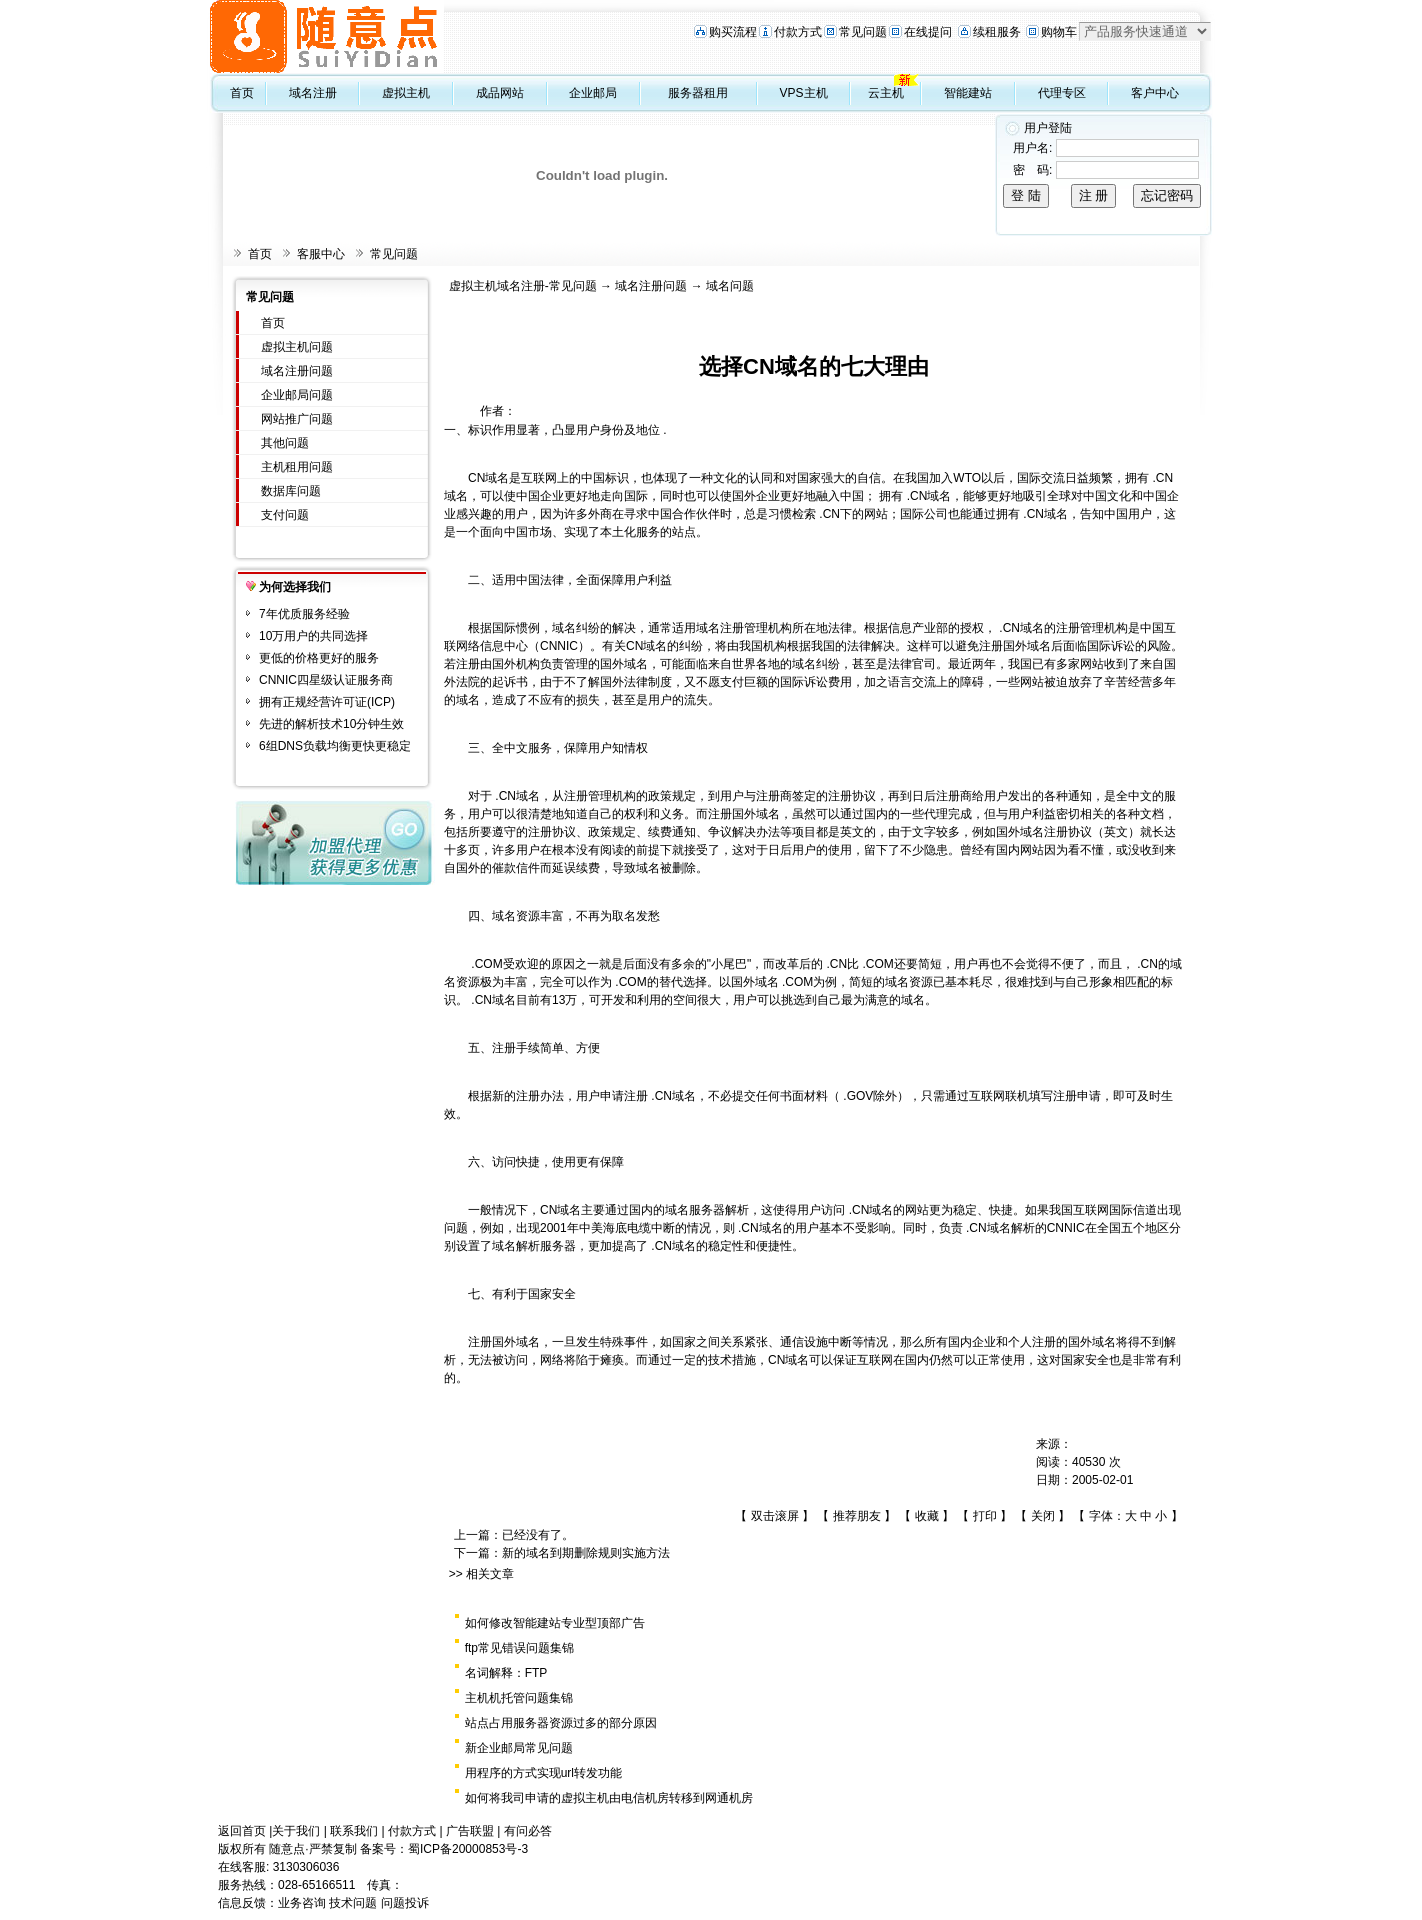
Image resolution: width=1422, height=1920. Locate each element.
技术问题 (353, 1903)
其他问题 (285, 443)
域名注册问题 (297, 371)
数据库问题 (291, 491)
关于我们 (296, 1831)
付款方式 (798, 32)
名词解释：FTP (506, 1673)
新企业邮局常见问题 (519, 1748)
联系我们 (354, 1831)
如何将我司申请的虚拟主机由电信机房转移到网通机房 (609, 1798)
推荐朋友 (857, 1516)
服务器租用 (698, 93)
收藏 (927, 1516)
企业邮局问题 (297, 395)
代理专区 (1062, 93)
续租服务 (997, 32)
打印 (985, 1516)
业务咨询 (302, 1903)
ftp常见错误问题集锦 (519, 1648)
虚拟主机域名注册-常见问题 (523, 286)
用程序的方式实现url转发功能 (543, 1773)
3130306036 (306, 1867)
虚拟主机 (406, 93)
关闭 (1043, 1516)
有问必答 (528, 1831)
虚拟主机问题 (297, 347)
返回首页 (242, 1831)
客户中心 (1155, 93)
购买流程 (733, 32)
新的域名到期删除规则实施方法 (586, 1553)
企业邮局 (593, 93)
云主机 (886, 93)
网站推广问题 (297, 419)
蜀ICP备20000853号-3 (468, 1849)
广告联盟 (470, 1831)
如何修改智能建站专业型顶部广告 (555, 1623)
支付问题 (285, 515)
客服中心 (321, 254)
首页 (242, 93)
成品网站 (500, 93)
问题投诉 (405, 1903)
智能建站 (968, 93)
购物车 (1059, 32)
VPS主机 (804, 93)
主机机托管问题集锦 (519, 1698)
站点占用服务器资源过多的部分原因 (561, 1723)
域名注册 (313, 93)
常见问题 (863, 32)
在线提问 (928, 32)
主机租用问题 (297, 467)
